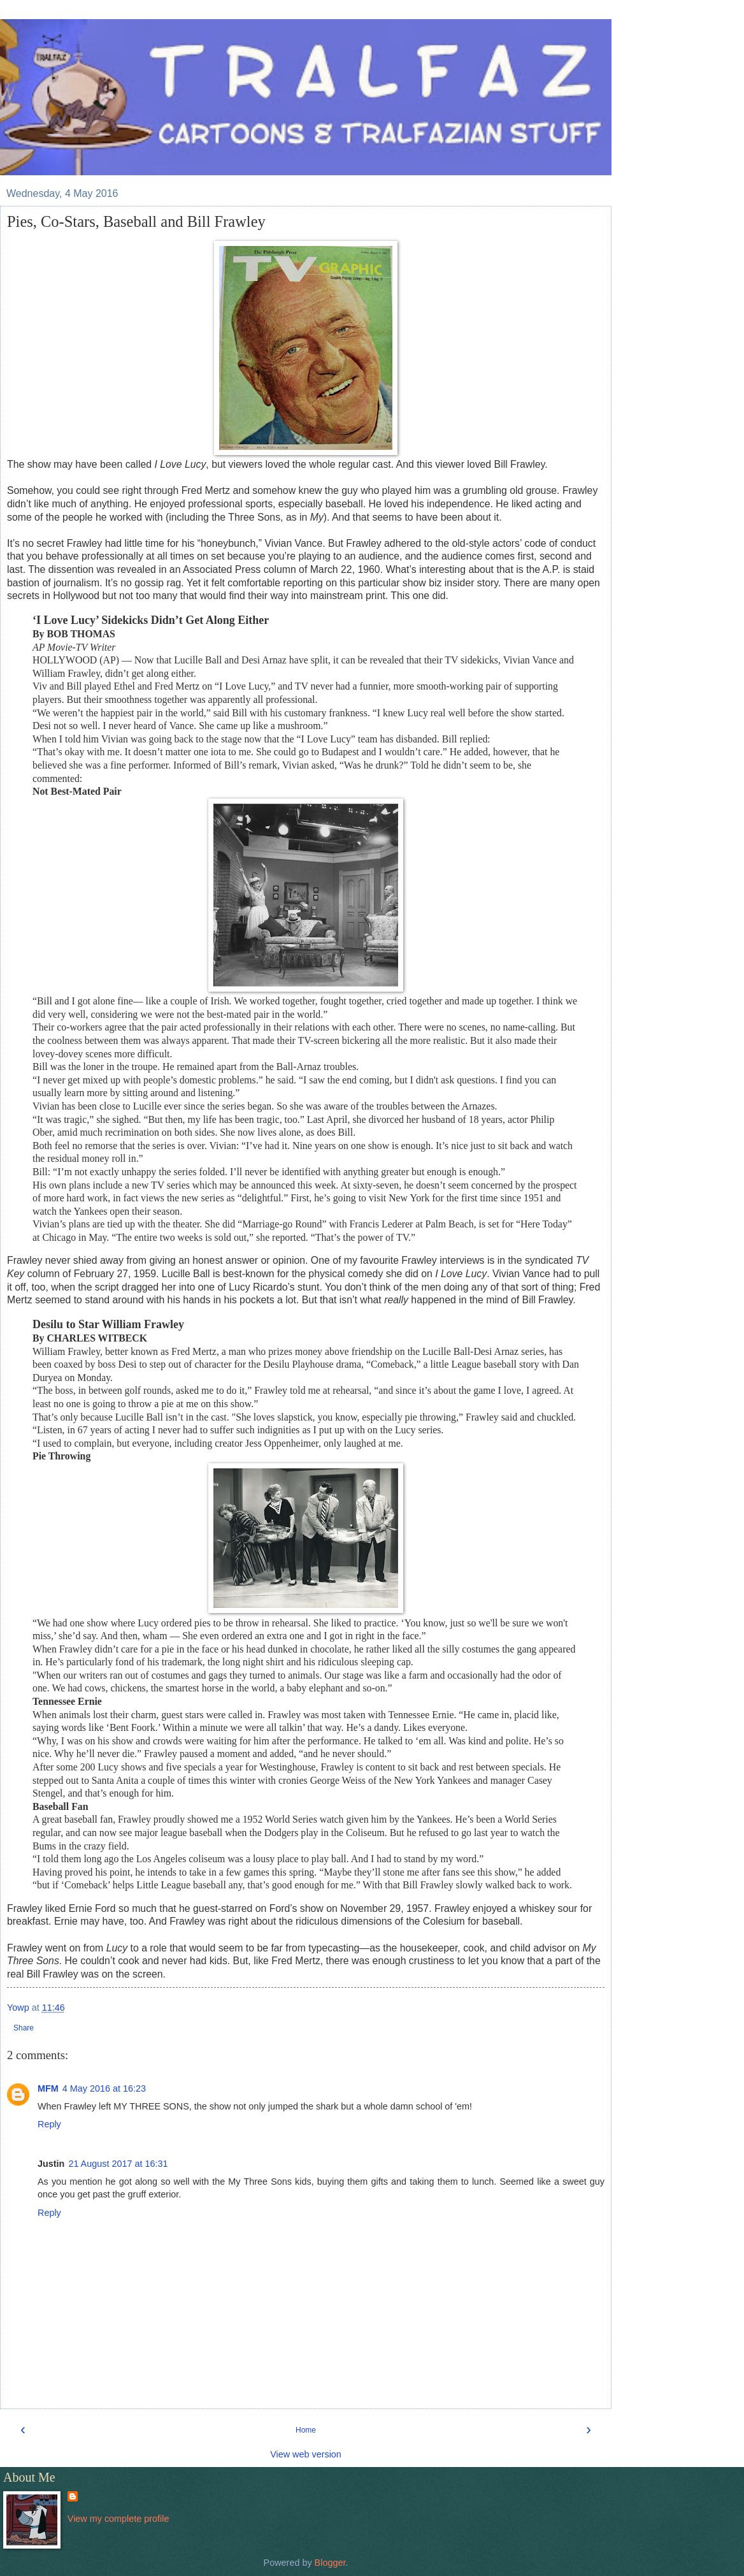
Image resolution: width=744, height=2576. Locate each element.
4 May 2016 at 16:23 (104, 2088)
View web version (305, 2454)
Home (306, 2430)
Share (23, 2027)
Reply (49, 2124)
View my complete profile (118, 2519)
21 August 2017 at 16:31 (118, 2164)
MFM (48, 2088)
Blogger (330, 2563)
